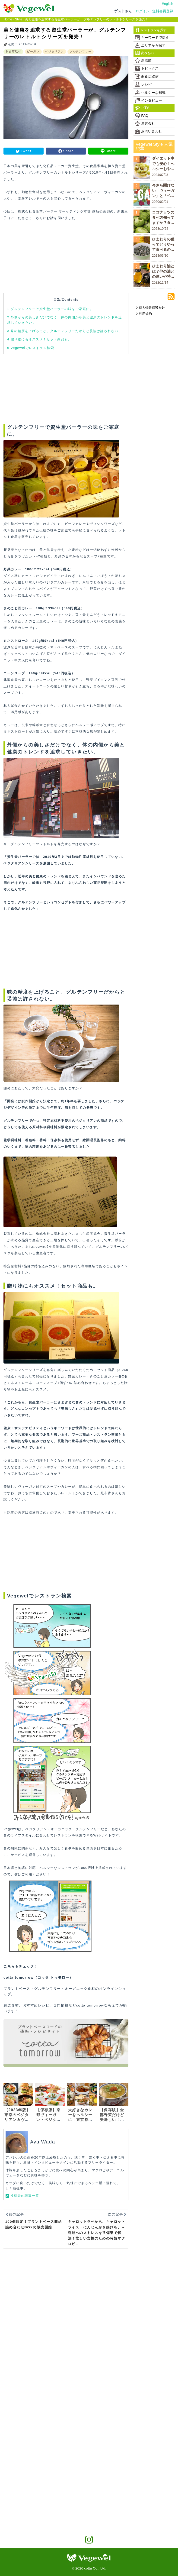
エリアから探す (150, 45)
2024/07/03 (160, 175)
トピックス (147, 68)
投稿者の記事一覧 (24, 2196)
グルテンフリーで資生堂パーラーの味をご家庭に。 (50, 309)
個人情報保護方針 (150, 308)
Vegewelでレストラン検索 (30, 348)
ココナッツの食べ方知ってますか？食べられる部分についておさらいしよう (163, 218)
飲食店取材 (13, 51)
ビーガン (33, 51)
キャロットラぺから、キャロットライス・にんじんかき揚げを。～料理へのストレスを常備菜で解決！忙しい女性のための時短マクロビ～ (96, 2233)
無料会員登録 (162, 11)
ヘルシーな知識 (150, 92)
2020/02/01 (160, 202)
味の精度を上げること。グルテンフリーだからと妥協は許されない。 (64, 331)
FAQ (141, 115)
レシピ (143, 84)
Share (68, 151)
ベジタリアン (54, 51)
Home (7, 19)
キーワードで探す (152, 37)
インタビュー (148, 100)
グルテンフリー (81, 51)
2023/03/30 (160, 255)
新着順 (143, 60)
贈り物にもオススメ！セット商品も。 (39, 339)
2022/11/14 (160, 282)
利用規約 (144, 314)
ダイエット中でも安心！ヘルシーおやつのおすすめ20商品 (163, 164)
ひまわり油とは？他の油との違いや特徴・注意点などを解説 (163, 271)
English (167, 4)
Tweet (26, 151)
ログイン (142, 11)
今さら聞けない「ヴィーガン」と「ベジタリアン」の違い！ (163, 191)
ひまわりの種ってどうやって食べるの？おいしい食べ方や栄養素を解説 (163, 244)
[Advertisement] (65, 260)
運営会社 (145, 123)
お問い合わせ (148, 131)
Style (18, 19)
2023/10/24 (160, 228)
